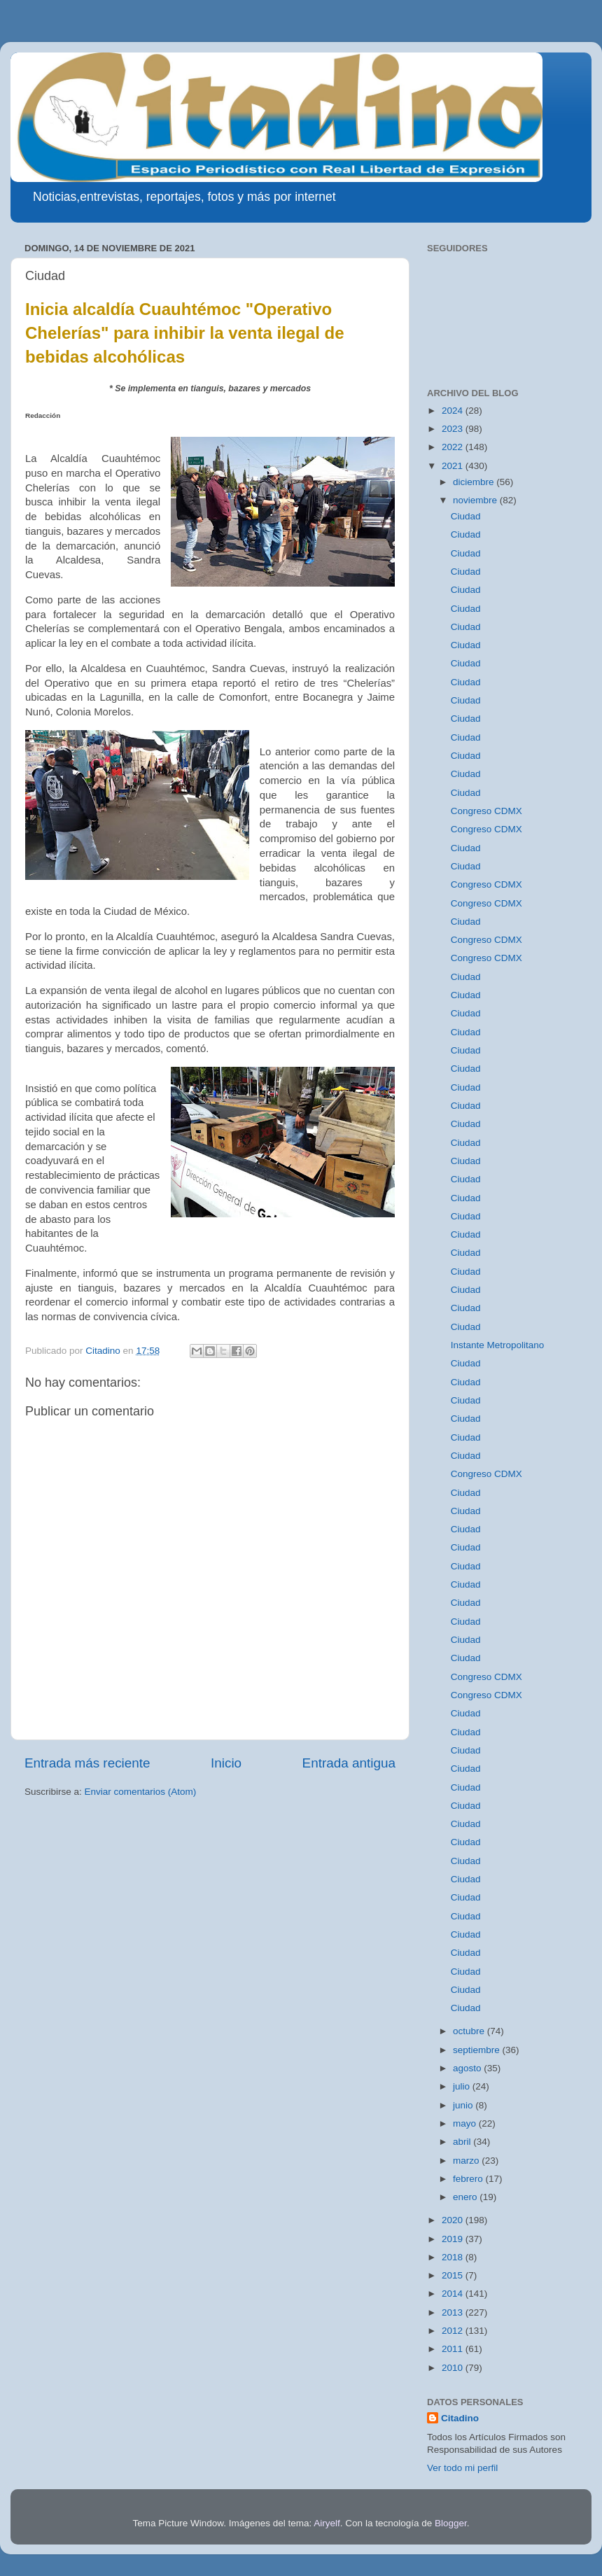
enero (466, 2197)
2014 (453, 2293)
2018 (453, 2257)
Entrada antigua (349, 1763)
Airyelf (327, 2523)
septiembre (478, 2050)
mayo (466, 2123)
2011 (453, 2349)
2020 (453, 2220)
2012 (453, 2330)
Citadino (460, 2418)
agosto (468, 2068)
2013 (453, 2312)
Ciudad (466, 516)
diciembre (474, 482)
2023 (453, 429)
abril (463, 2141)
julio (462, 2086)
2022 (453, 447)
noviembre (476, 500)
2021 (453, 466)
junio (464, 2105)
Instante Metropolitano (498, 1345)
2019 (453, 2239)
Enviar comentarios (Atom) (141, 1791)
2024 (453, 410)
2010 (453, 2367)
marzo (467, 2160)
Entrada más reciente (87, 1763)
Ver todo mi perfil (462, 2468)
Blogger (451, 2523)
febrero (469, 2179)
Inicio (226, 1763)
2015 (453, 2275)
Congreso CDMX (486, 811)
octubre (470, 2031)
